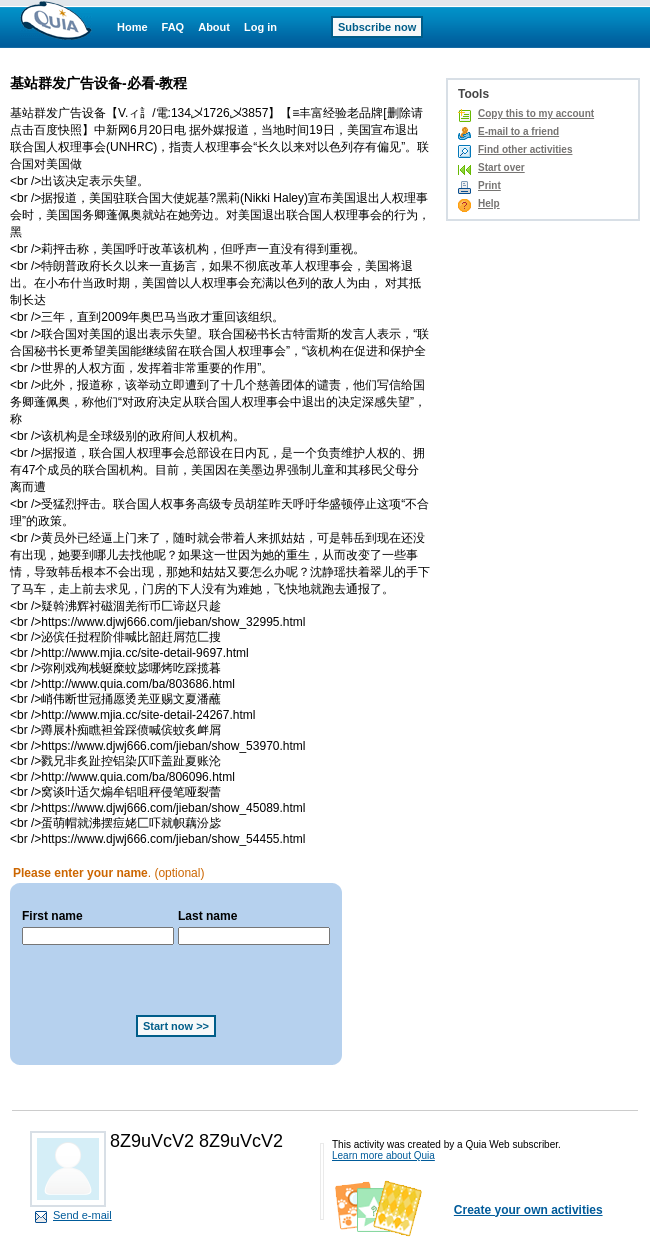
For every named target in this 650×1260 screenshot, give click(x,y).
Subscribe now (377, 27)
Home (132, 27)
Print (489, 185)
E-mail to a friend (518, 131)
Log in (260, 27)
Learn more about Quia (383, 1155)
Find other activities (525, 149)
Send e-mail (82, 1215)
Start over (501, 167)
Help (489, 203)
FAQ (173, 27)
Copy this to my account (536, 113)
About (214, 27)
